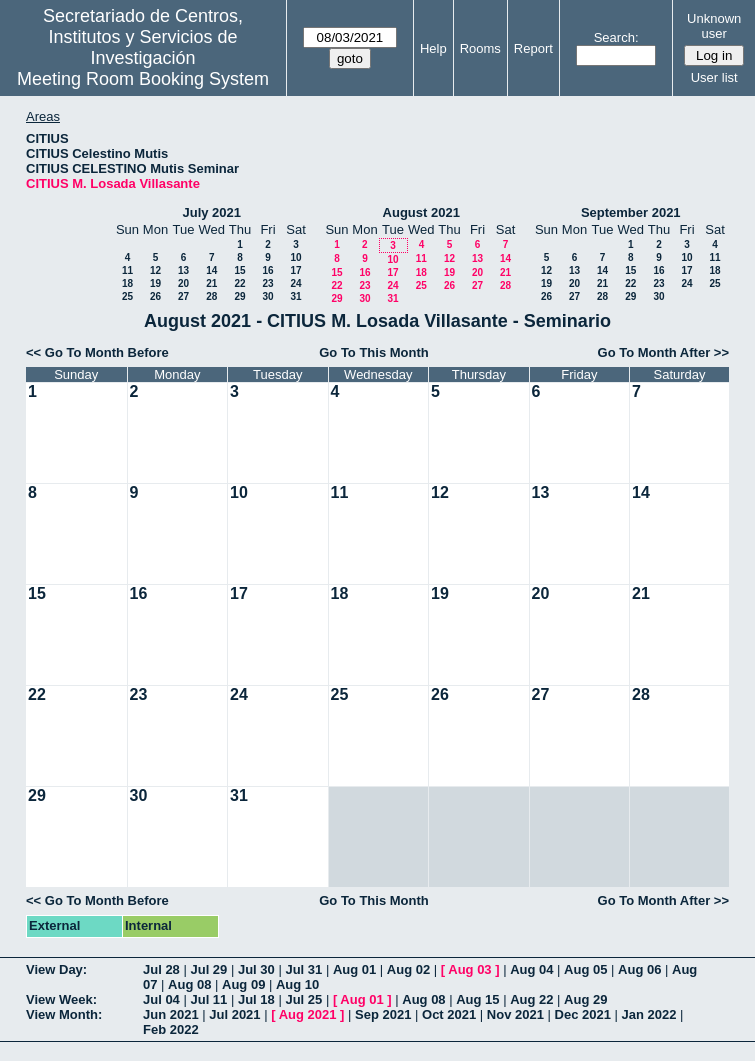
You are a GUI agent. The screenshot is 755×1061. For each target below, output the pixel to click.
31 (295, 296)
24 (295, 283)
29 (239, 296)
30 (267, 296)
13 (183, 270)
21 (211, 283)
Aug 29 (585, 999)
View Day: (56, 969)
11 (127, 270)
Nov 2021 (515, 1014)
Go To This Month (374, 352)
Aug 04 (531, 969)
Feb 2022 (171, 1029)
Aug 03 (469, 969)
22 (239, 283)
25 (127, 296)
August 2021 (421, 212)
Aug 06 (639, 969)
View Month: (64, 1014)
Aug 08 (189, 984)
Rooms (480, 48)
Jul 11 (208, 999)
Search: (616, 37)
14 (211, 270)
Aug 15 (477, 999)
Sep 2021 (383, 1014)
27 (183, 296)
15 (239, 270)
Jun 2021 (171, 1014)
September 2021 (631, 212)
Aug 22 (531, 999)
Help (433, 48)
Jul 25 (303, 999)
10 (295, 257)
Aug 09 (243, 984)
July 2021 (211, 212)
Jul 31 (303, 969)
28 (211, 296)
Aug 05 (585, 969)
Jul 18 (256, 999)
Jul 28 (161, 969)
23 (267, 283)
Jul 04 (161, 999)
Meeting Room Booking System (143, 79)
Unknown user (714, 26)
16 (267, 270)
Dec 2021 (583, 1014)
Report (533, 48)
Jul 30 (256, 969)
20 (183, 283)
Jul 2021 (234, 1014)
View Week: (61, 999)
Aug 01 (354, 969)
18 (127, 283)
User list (714, 77)
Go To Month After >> (663, 352)
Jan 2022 (649, 1014)
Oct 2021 (449, 1014)
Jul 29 (208, 969)
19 (155, 283)
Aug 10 (297, 984)
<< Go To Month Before (97, 352)
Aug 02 (408, 969)
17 (295, 270)
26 (155, 296)
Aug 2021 (308, 1014)
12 (155, 270)
